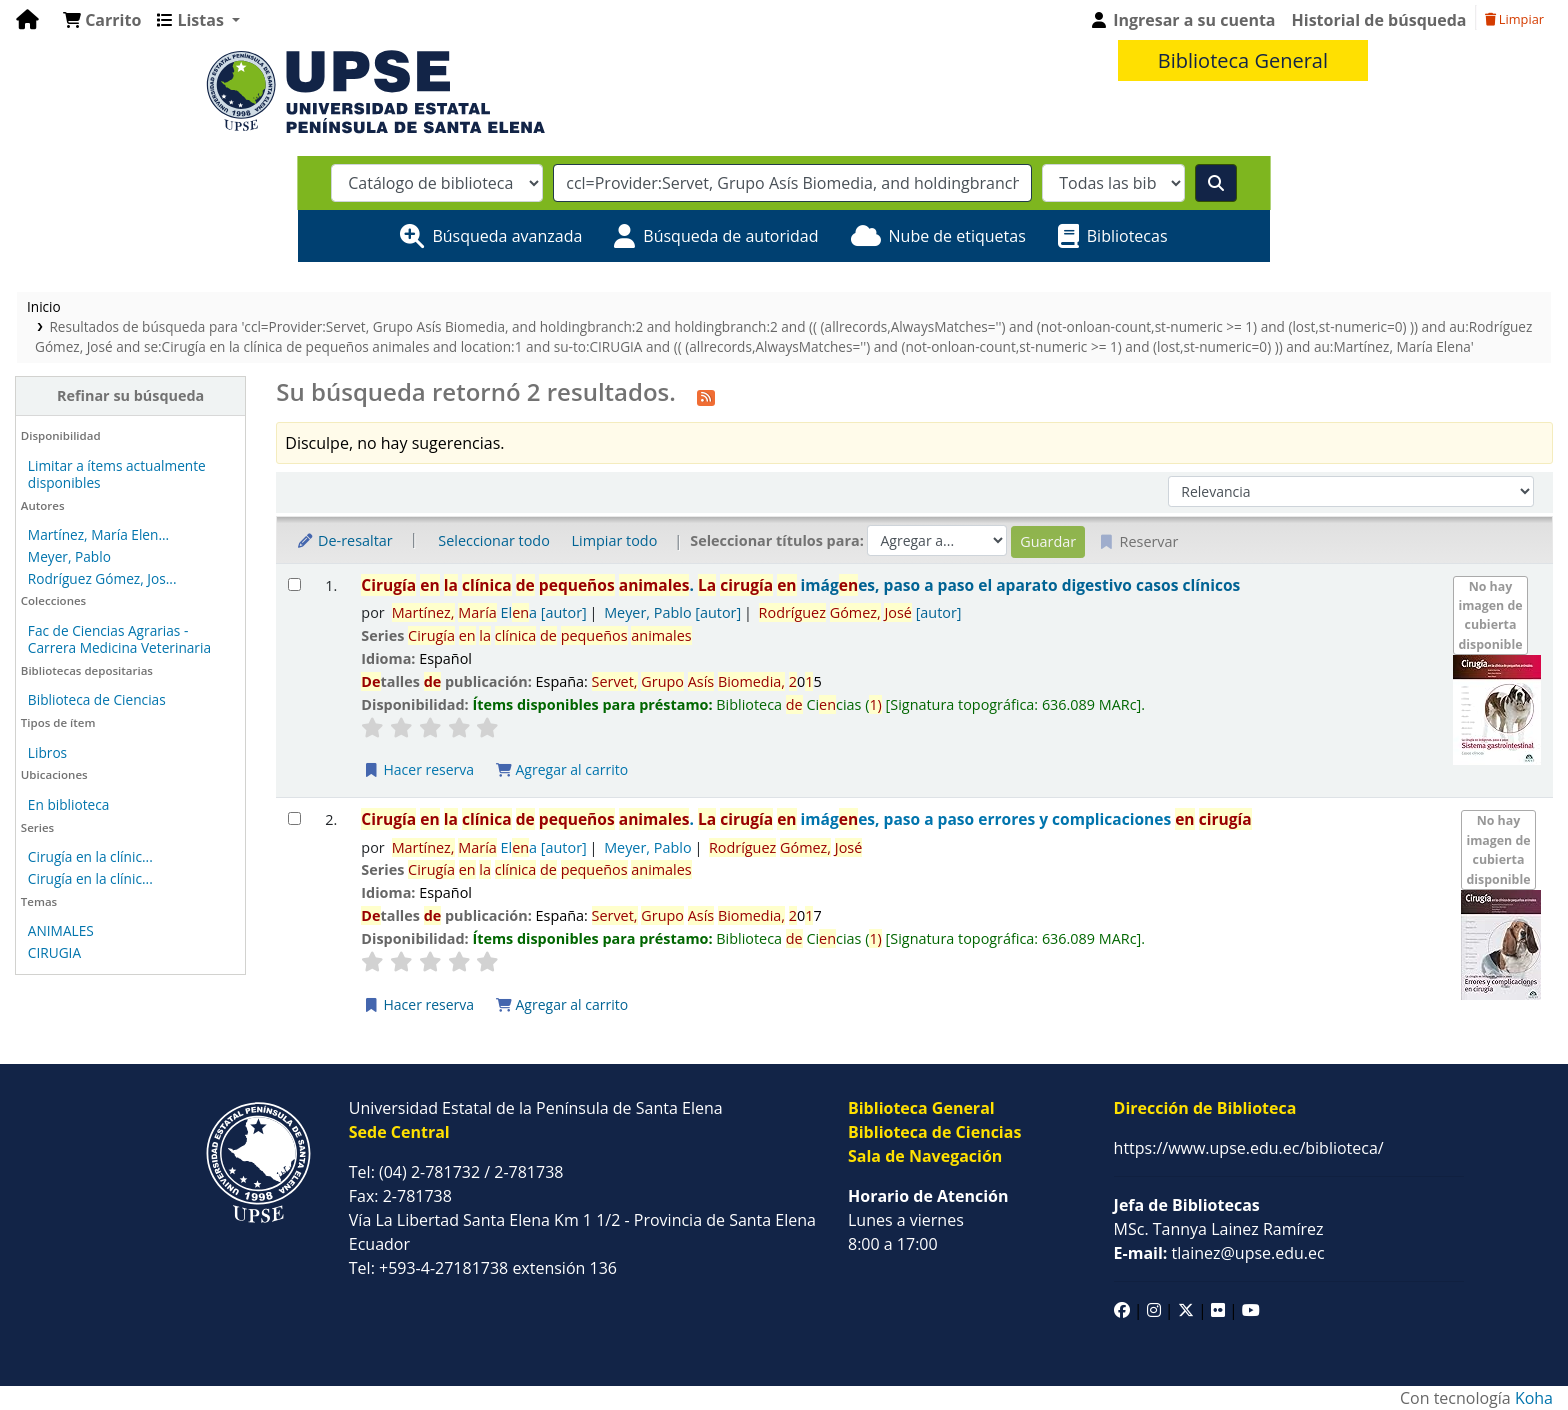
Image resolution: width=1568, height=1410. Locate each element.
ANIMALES (61, 930)
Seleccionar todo (493, 540)
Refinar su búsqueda (130, 395)
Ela (489, 612)
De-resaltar (344, 540)
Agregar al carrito (562, 769)
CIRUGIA (54, 952)
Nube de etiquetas (957, 236)
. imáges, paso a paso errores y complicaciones (806, 819)
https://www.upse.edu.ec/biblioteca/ (1249, 1148)
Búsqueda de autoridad (730, 236)
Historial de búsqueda (1379, 20)
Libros (47, 752)
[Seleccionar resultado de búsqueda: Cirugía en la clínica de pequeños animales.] (294, 584)
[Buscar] (1216, 183)
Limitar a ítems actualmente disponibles (117, 474)
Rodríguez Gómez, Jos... (102, 578)
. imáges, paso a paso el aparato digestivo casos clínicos (800, 585)
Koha (1534, 1398)
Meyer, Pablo (69, 556)
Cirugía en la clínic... (90, 856)
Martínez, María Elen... (98, 534)
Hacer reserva (418, 769)
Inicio (44, 306)
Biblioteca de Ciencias (97, 699)
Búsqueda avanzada (507, 236)
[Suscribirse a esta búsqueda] (706, 395)
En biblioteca (69, 804)
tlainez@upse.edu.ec (1219, 1253)
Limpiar (1514, 19)
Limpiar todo (615, 540)
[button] (102, 20)
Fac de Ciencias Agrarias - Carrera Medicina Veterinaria (119, 639)
